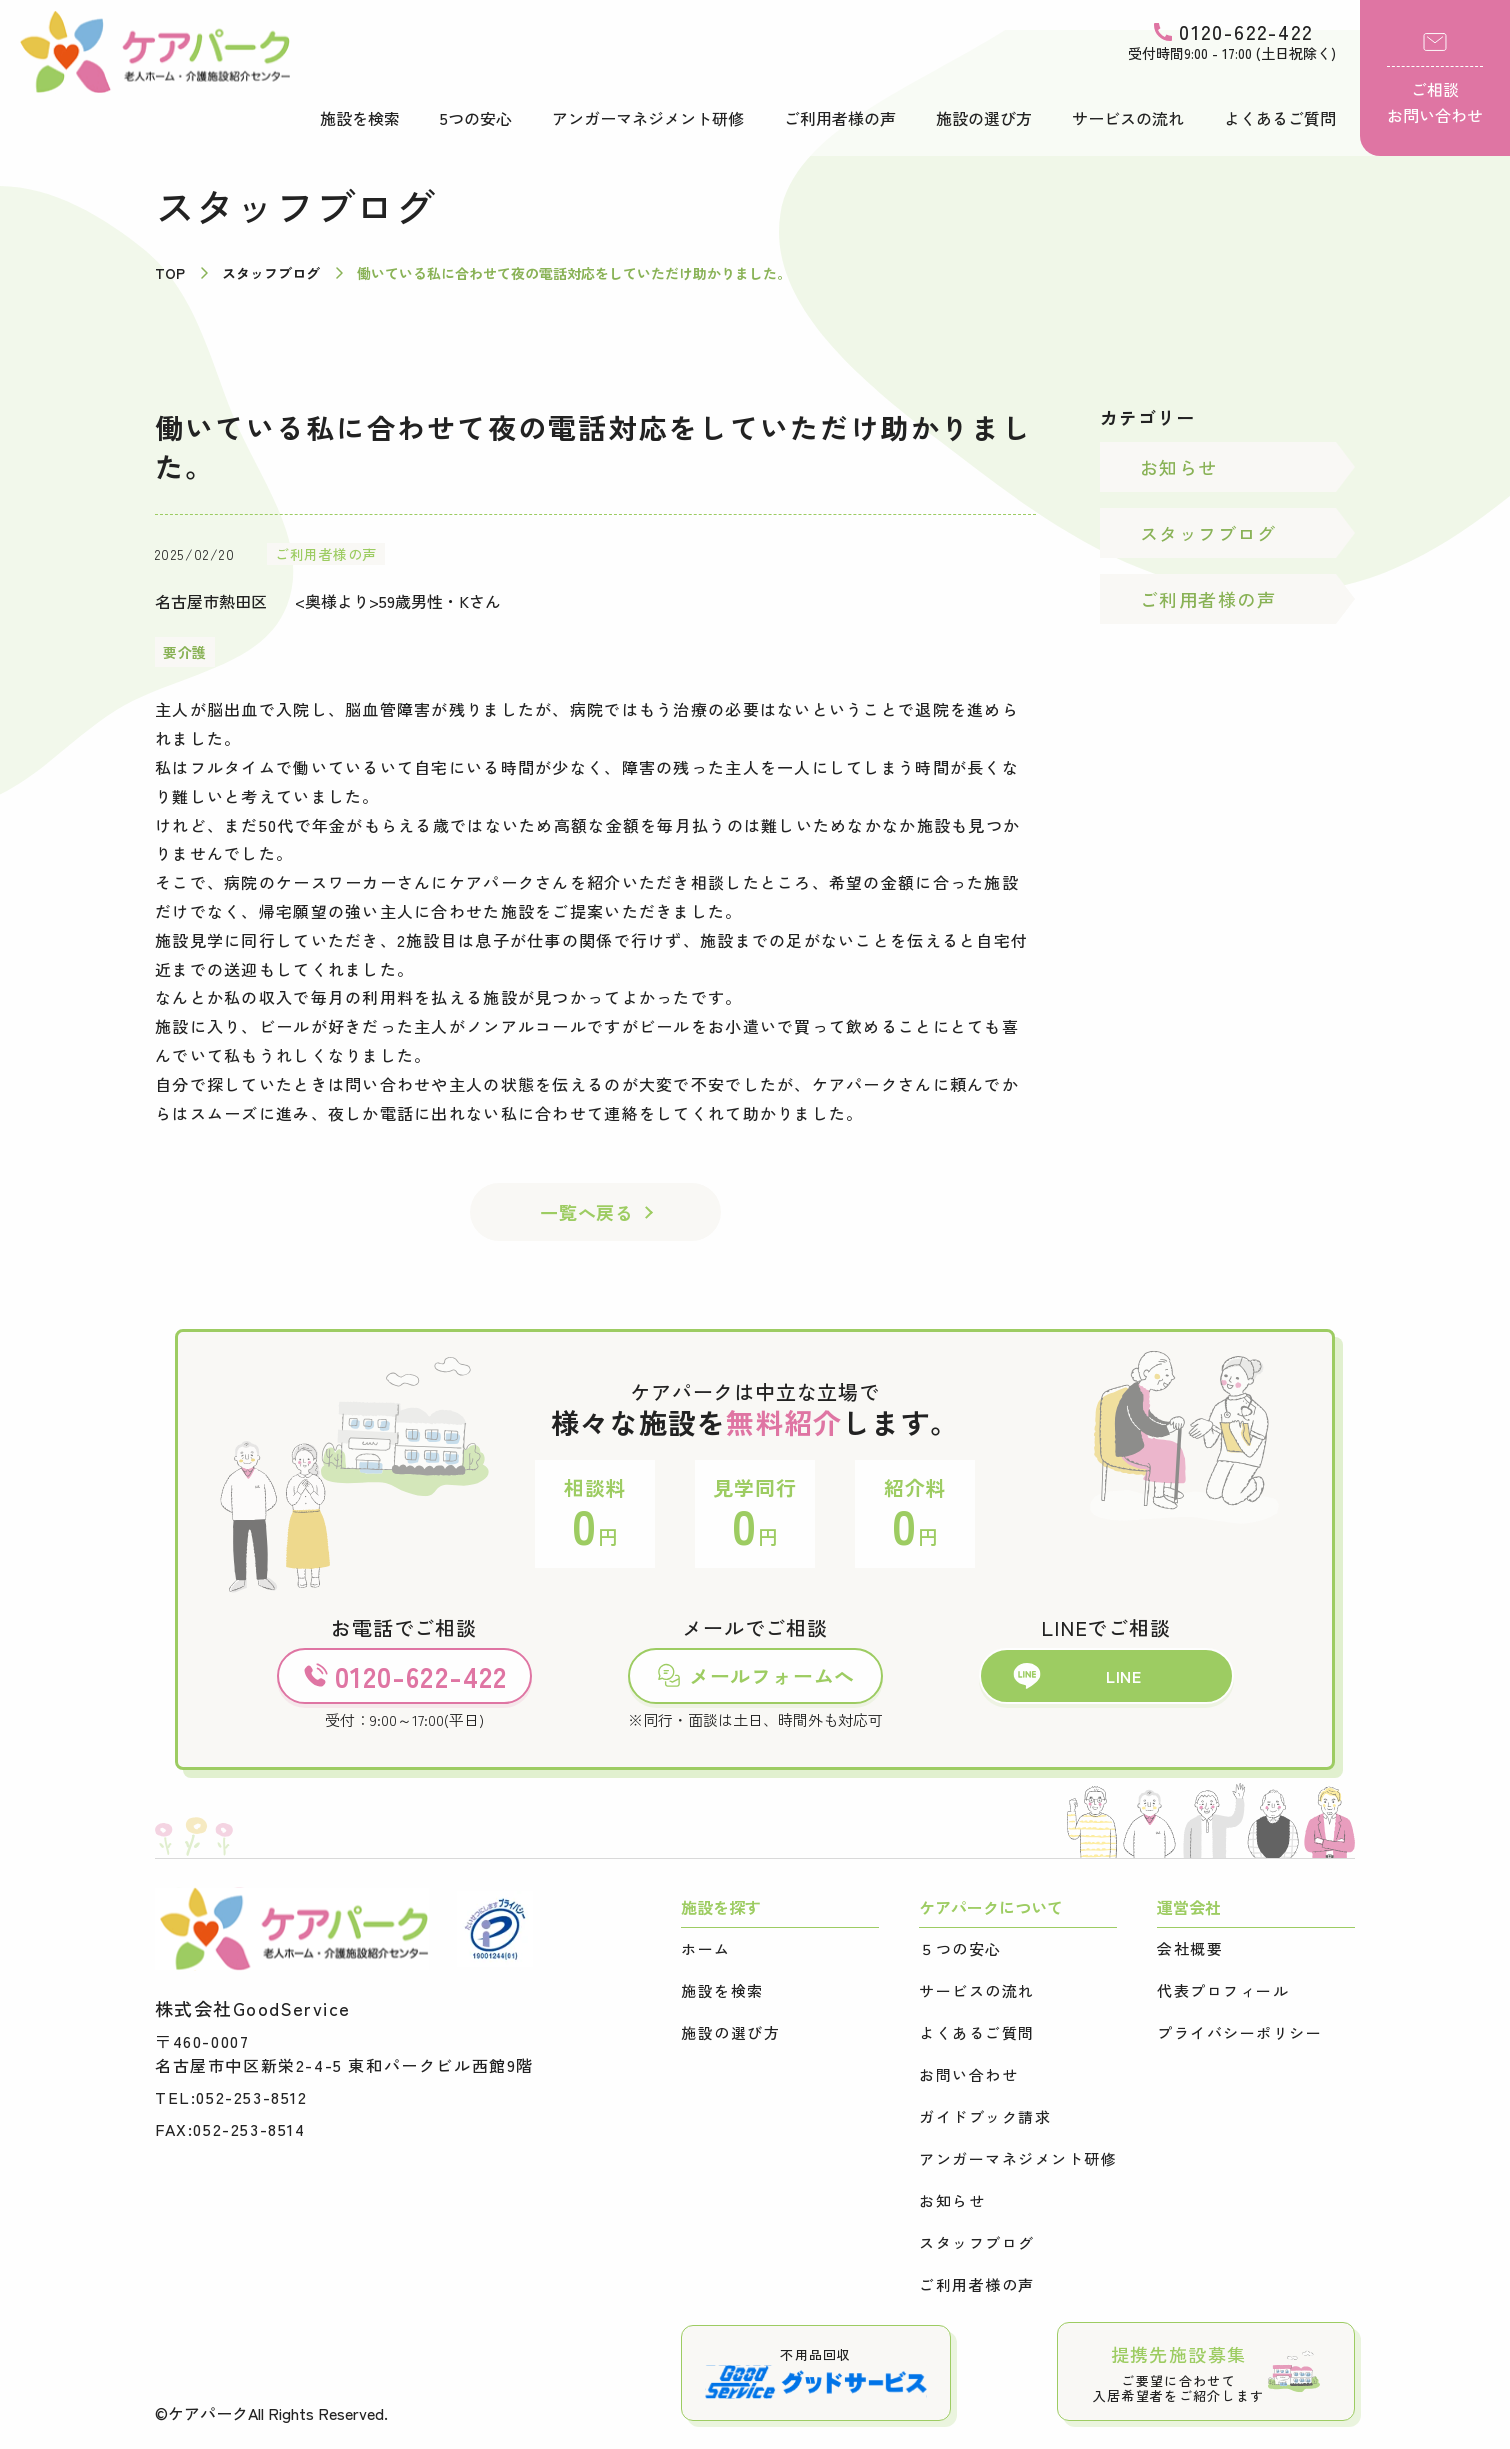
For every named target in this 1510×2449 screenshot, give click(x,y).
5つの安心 (476, 118)
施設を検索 (360, 118)
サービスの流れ (1128, 118)
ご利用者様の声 (840, 118)
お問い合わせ (968, 2075)
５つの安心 (960, 1949)
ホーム (706, 1949)
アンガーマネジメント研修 (648, 118)
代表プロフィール (1223, 1991)
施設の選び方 (984, 118)
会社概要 (1190, 1949)
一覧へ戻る (587, 1212)
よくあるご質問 (1280, 118)
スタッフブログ (1208, 533)
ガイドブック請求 (985, 2117)
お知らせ (1179, 467)
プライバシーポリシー (1239, 2033)
